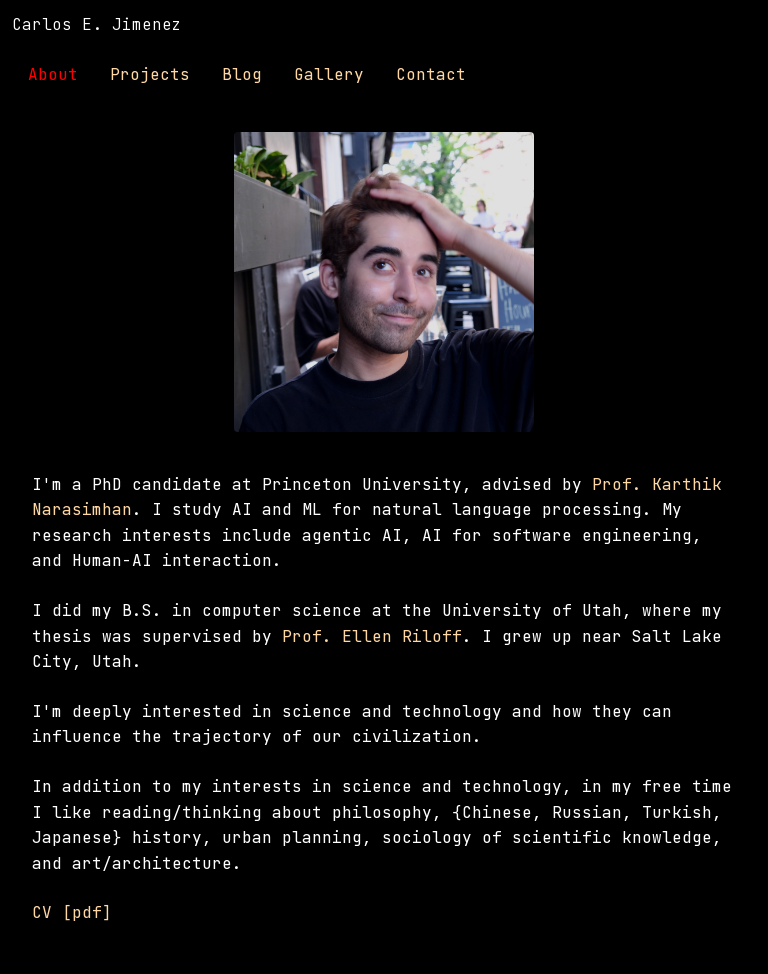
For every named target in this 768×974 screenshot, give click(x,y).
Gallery (329, 74)
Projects (150, 74)
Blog (242, 74)
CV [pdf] (72, 912)
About (53, 74)
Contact (431, 74)
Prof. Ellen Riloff (372, 636)
